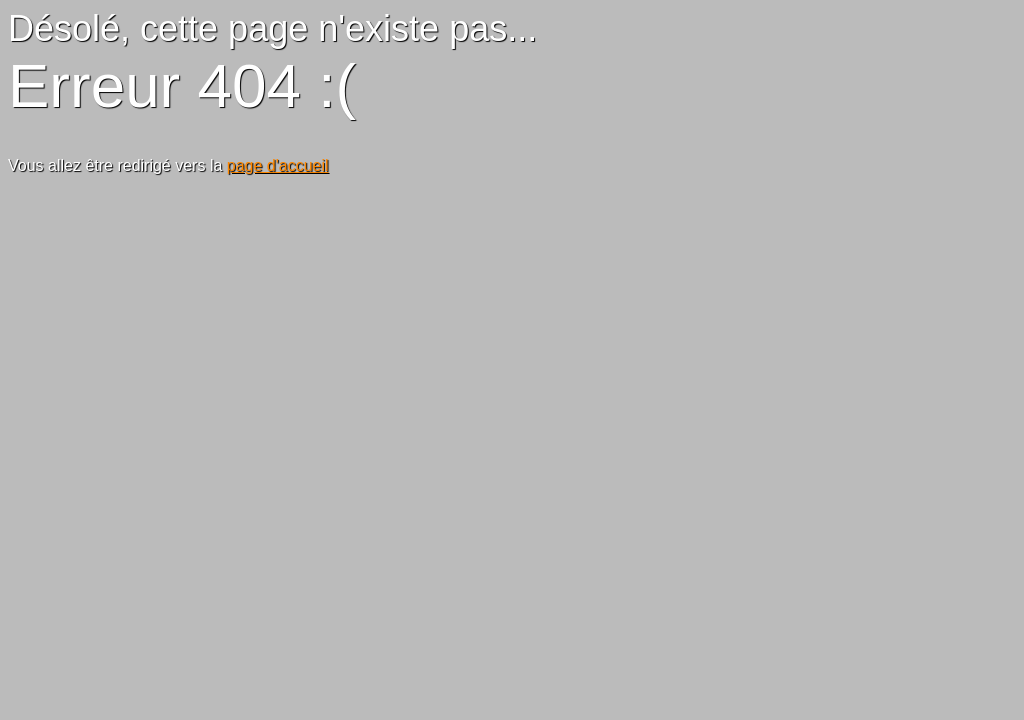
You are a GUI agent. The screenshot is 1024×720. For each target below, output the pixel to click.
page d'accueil (278, 165)
